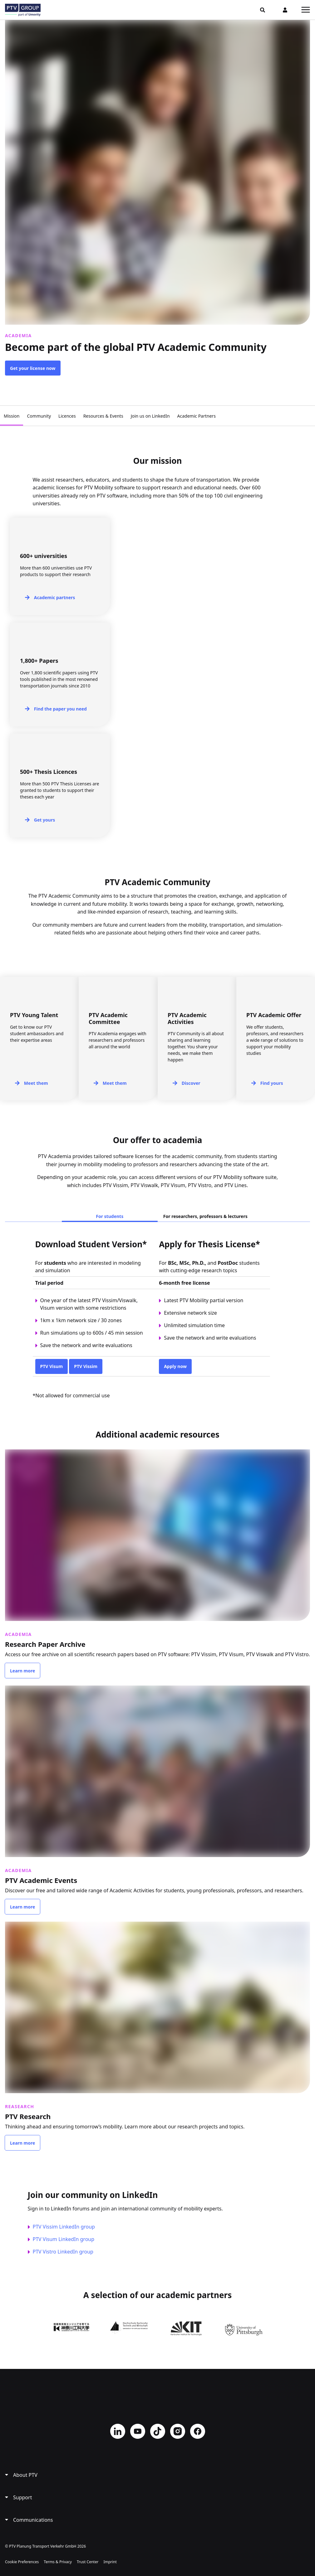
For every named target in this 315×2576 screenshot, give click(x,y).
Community (39, 416)
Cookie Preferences (22, 2560)
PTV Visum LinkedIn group (64, 2237)
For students (109, 1216)
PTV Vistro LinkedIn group (63, 2250)
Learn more (22, 1670)
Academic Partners (196, 416)
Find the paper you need (60, 709)
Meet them (36, 1083)
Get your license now (33, 368)
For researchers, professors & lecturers (205, 1216)
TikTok (157, 2430)
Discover (190, 1083)
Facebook (197, 2430)
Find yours (271, 1083)
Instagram (177, 2430)
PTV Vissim (85, 1366)
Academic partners (54, 597)
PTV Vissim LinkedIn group (64, 2225)
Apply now (175, 1366)
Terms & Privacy (58, 2560)
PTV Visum (51, 1366)
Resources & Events (103, 416)
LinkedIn (117, 2430)
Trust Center (87, 2560)
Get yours (44, 820)
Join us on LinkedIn (150, 416)
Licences (67, 416)
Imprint (109, 2560)
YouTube (137, 2430)
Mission (11, 416)
